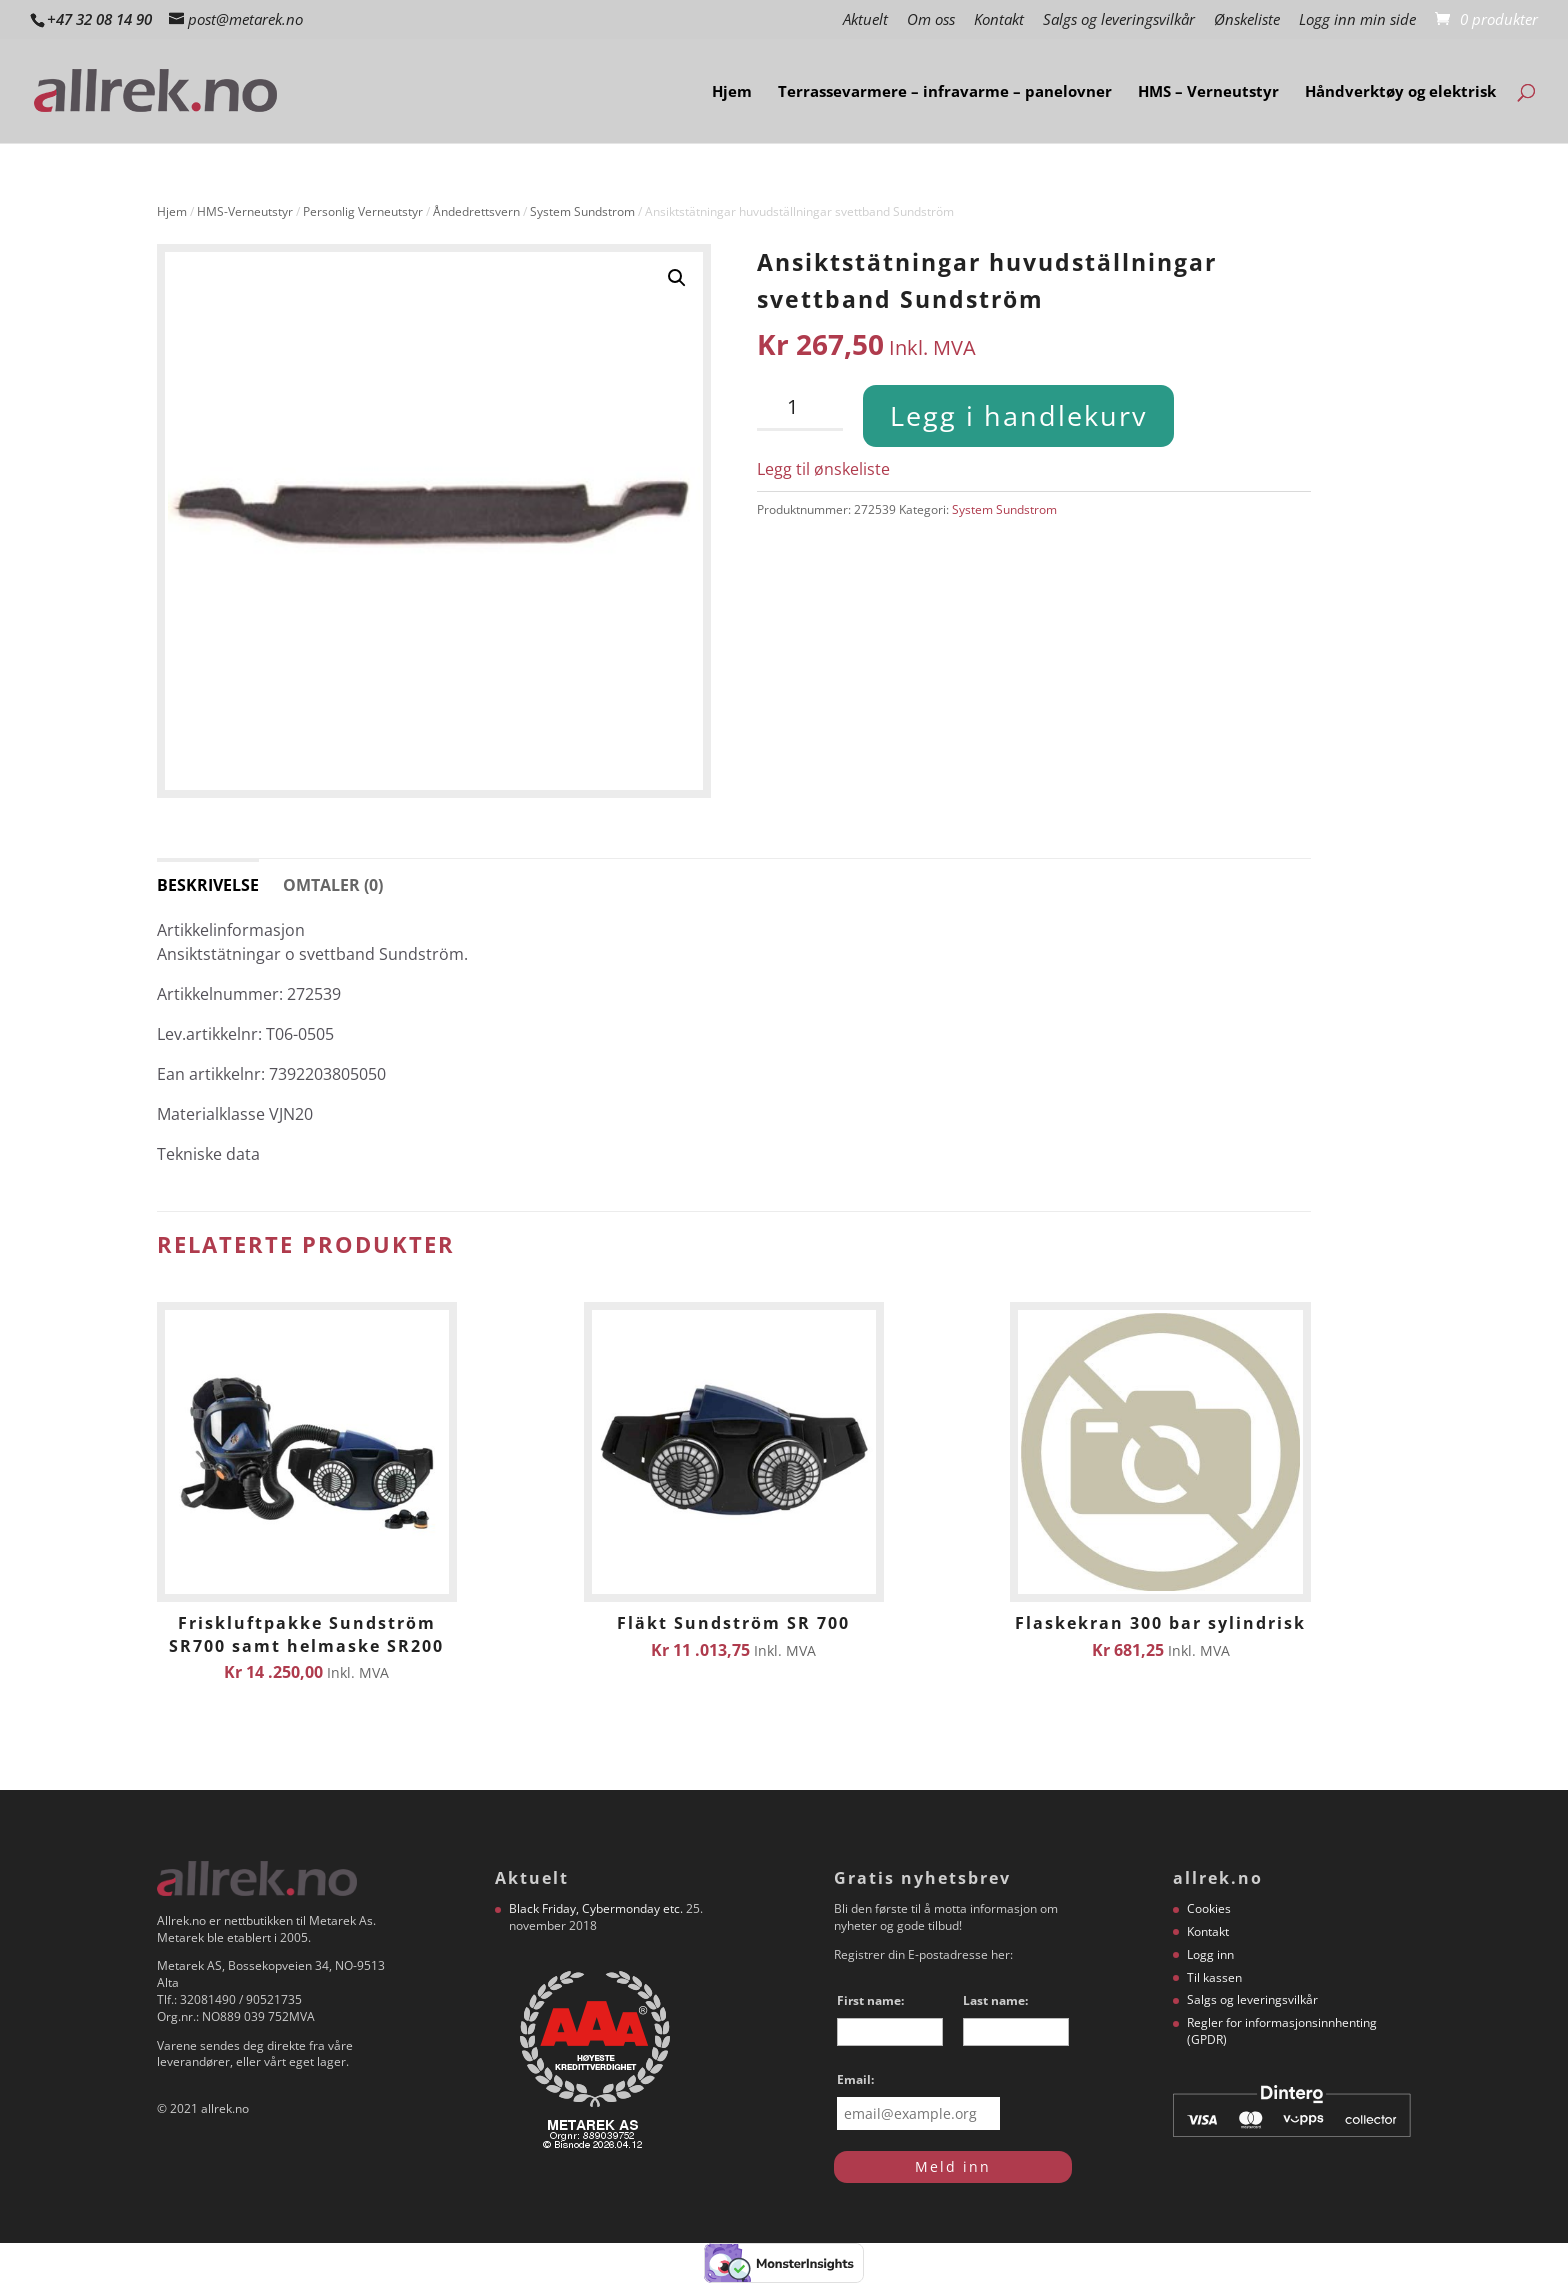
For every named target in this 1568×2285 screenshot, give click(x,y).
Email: (855, 2079)
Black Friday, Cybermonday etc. (596, 1908)
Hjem (732, 92)
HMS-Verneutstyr (245, 211)
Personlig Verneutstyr (363, 211)
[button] (677, 278)
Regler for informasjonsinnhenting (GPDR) (1282, 2031)
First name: (870, 2000)
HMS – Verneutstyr (1208, 92)
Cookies (1209, 1908)
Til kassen (1214, 1977)
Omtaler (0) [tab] (333, 885)
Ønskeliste (1247, 20)
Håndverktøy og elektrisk (1400, 92)
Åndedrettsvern (476, 211)
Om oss (931, 20)
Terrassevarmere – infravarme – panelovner (945, 92)
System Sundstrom (582, 211)
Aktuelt (865, 20)
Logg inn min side (1357, 20)
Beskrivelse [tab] (208, 885)
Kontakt (999, 20)
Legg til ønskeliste (823, 469)
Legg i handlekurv (1018, 415)
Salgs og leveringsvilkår (1119, 20)
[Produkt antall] (800, 408)
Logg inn (1210, 1954)
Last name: (995, 2000)
